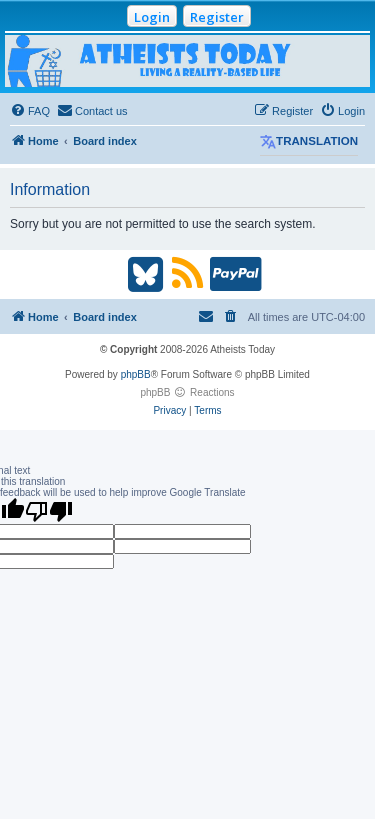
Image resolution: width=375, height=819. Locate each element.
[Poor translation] (49, 511)
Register (217, 17)
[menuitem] (30, 111)
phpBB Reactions (187, 392)
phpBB (136, 374)
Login (152, 17)
